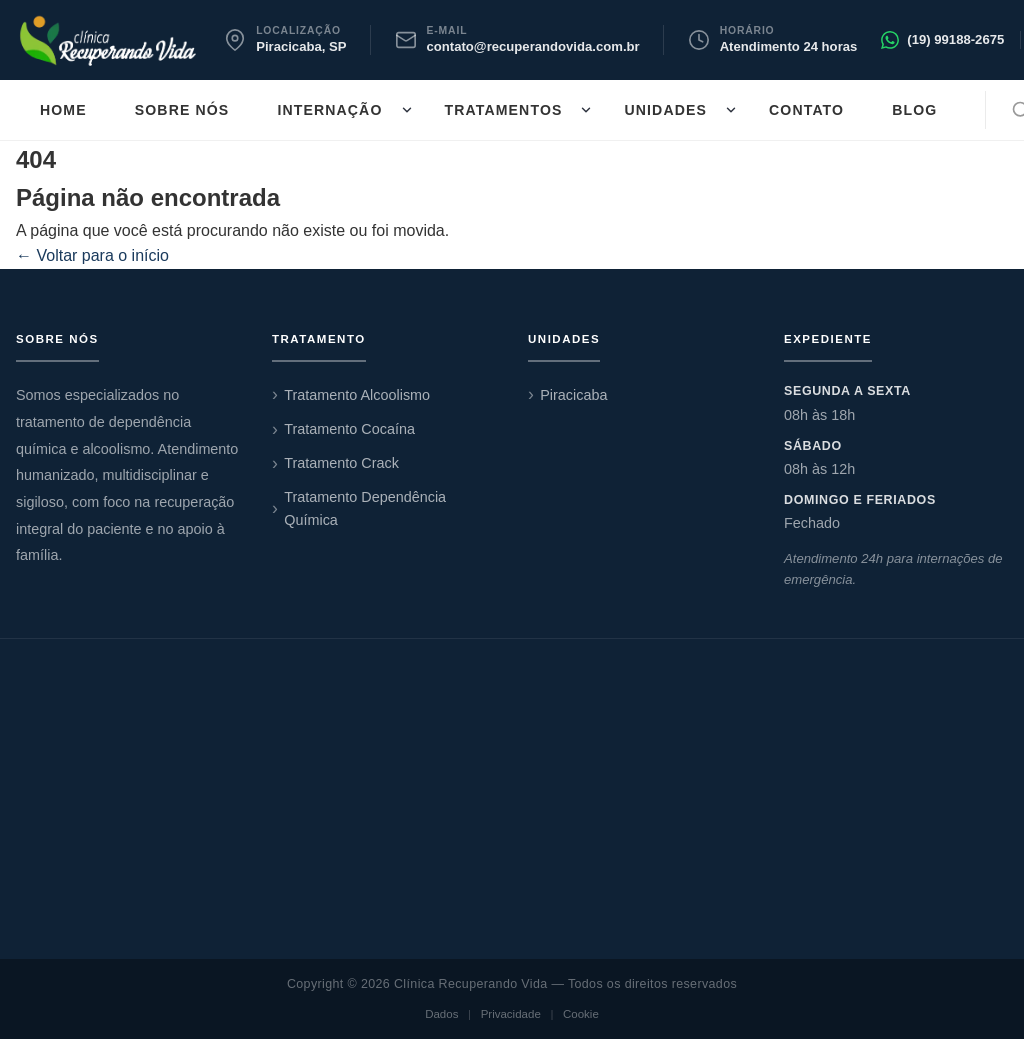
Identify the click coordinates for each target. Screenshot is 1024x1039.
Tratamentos (504, 110)
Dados (441, 1014)
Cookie (581, 1014)
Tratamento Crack (341, 463)
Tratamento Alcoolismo (357, 395)
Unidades (665, 110)
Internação (329, 110)
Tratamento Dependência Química (365, 508)
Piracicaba (573, 395)
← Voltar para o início (92, 255)
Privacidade (511, 1014)
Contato (806, 110)
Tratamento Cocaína (349, 429)
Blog (914, 110)
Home (63, 110)
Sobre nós (182, 110)
